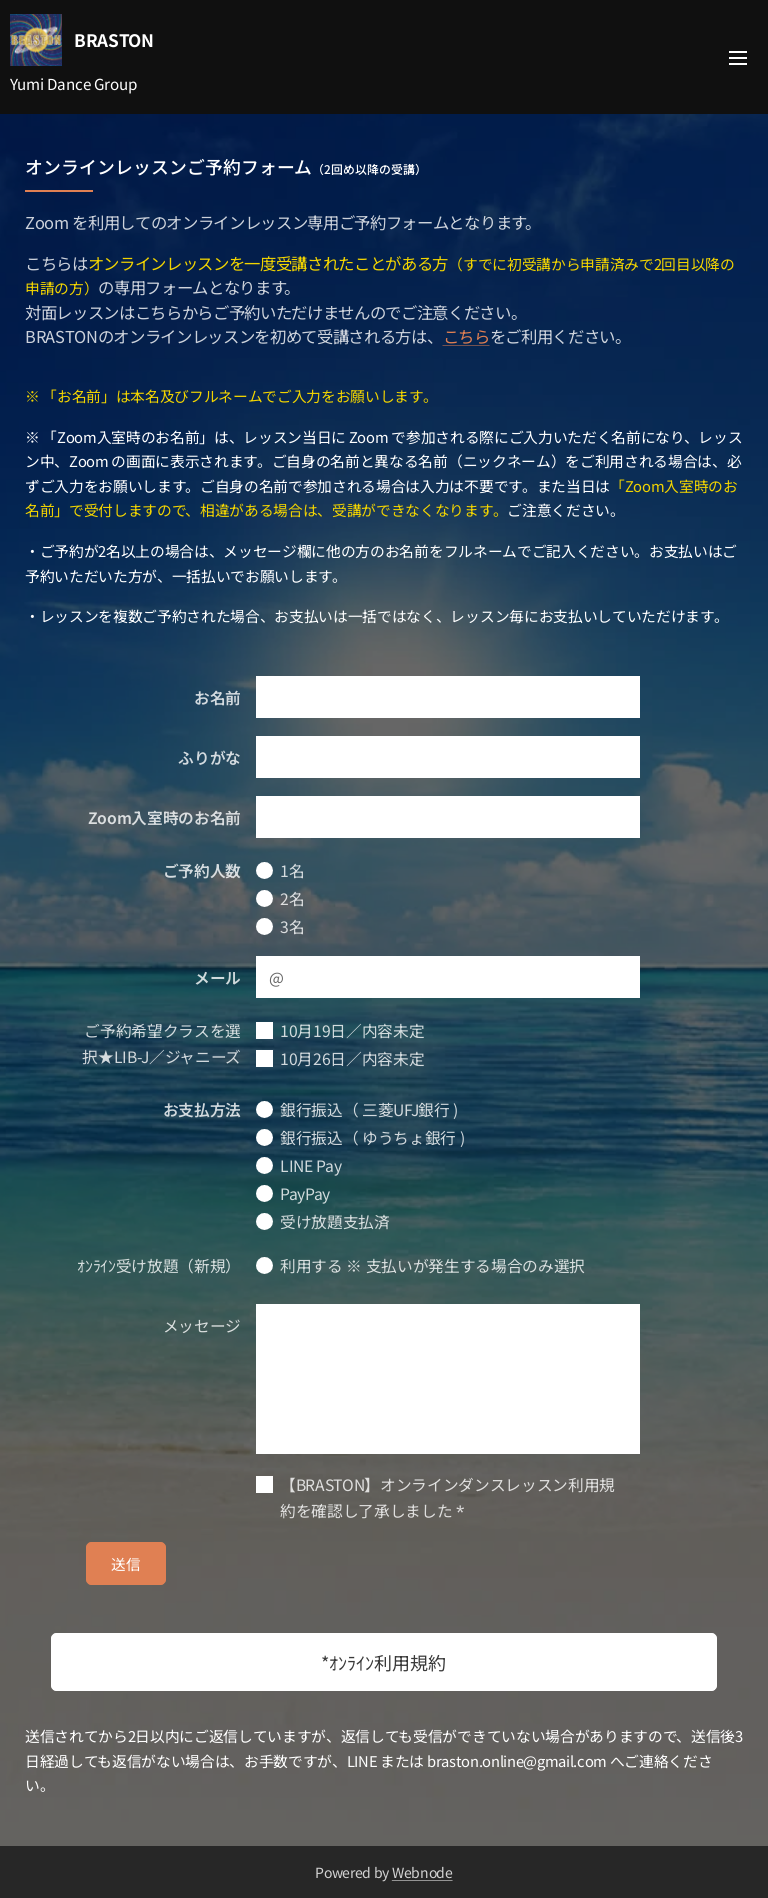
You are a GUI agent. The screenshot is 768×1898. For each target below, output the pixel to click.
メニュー (738, 58)
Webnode (422, 1872)
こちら (466, 336)
